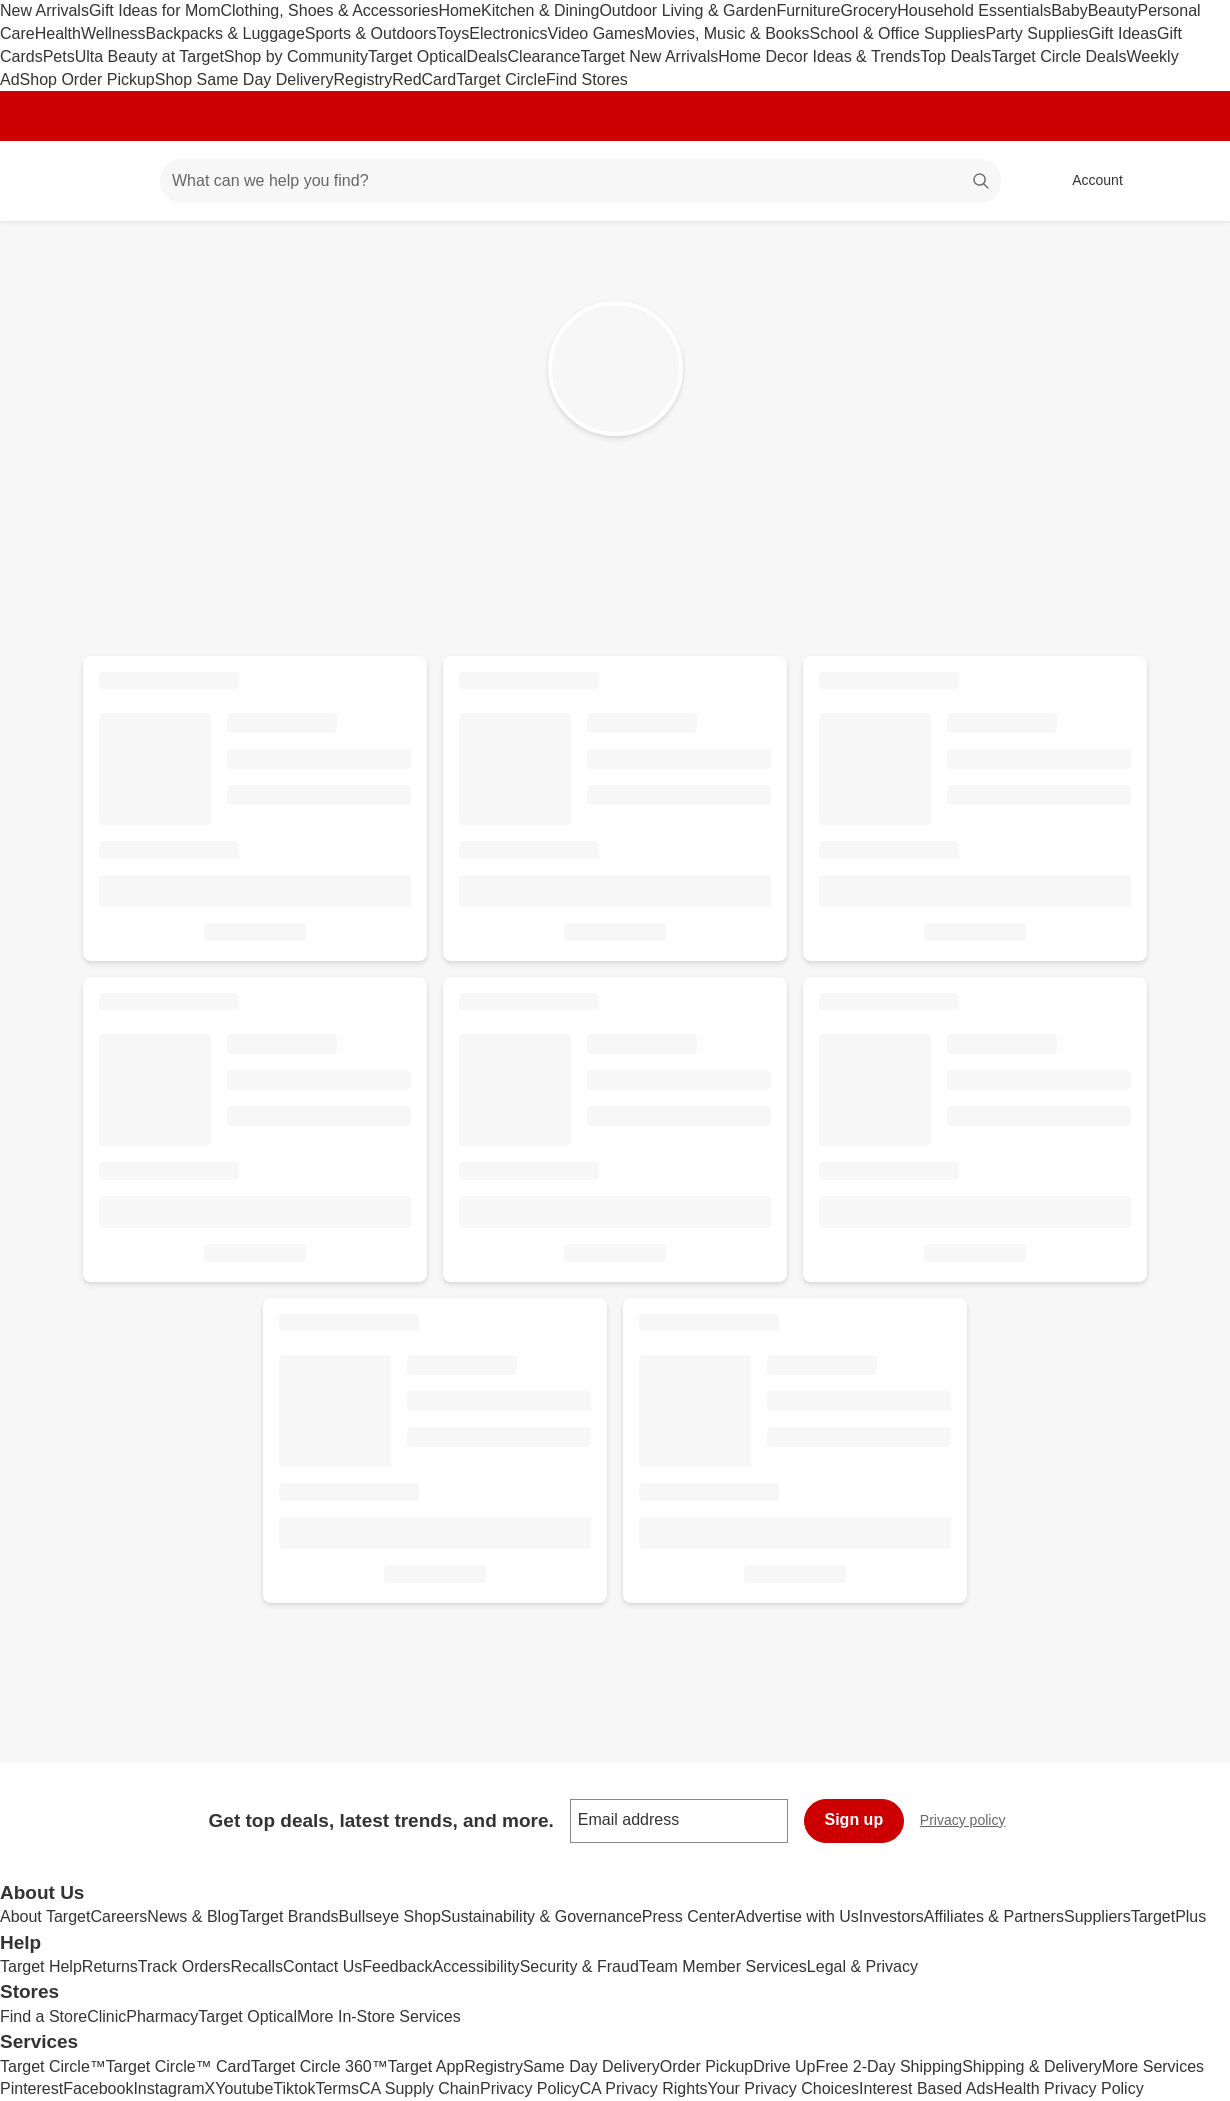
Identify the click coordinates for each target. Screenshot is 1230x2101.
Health (58, 33)
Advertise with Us (797, 1916)
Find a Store (43, 2016)
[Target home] (44, 181)
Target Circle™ (53, 2066)
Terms (337, 2088)
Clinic (106, 2016)
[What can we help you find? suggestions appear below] (580, 181)
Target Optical (417, 56)
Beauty (1113, 10)
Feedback (397, 1966)
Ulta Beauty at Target (149, 56)
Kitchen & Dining (540, 10)
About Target (45, 1916)
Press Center (688, 1916)
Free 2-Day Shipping (888, 2066)
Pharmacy (162, 2016)
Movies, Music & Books (726, 33)
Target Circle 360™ (319, 2066)
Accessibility (475, 1966)
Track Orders (184, 1966)
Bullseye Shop (390, 1916)
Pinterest (31, 2088)
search (982, 182)
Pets (59, 56)
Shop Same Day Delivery (244, 79)
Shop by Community (296, 56)
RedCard (424, 79)
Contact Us (322, 1966)
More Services (1153, 2066)
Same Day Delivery (591, 2066)
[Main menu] (114, 181)
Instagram (168, 2088)
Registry (363, 79)
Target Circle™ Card (178, 2066)
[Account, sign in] (1087, 181)
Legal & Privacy (862, 1966)
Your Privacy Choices (783, 2088)
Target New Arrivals (649, 56)
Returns (110, 1966)
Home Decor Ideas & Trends (819, 56)
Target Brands (289, 1916)
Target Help (41, 1966)
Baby (1069, 10)
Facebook (98, 2088)
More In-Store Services (379, 2016)
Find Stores (587, 79)
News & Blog (193, 1916)
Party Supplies (1036, 33)
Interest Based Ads (926, 2088)
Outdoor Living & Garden (687, 10)
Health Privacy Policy (1068, 2088)
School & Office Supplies (898, 33)
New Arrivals (44, 10)
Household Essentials (974, 10)
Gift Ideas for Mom (155, 10)
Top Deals (955, 56)
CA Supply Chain (419, 2088)
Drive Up (784, 2066)
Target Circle (501, 79)
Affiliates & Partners (994, 1916)
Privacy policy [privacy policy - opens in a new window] (971, 1822)
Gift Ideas (1123, 33)
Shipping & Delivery (1032, 2066)
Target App (426, 2066)
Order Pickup (706, 2066)
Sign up (854, 1819)
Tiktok (294, 2088)
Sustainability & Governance (541, 1916)
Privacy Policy (530, 2088)
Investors (891, 1916)
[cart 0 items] (1188, 181)
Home (459, 10)
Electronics (508, 33)
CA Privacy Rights (644, 2088)
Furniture (808, 10)
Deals (487, 56)
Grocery (868, 10)
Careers (118, 1916)
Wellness (113, 33)
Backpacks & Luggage (225, 33)
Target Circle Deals (1058, 56)
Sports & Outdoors (371, 33)
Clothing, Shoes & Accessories (330, 10)
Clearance (544, 56)
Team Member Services (723, 1966)
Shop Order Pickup (87, 79)
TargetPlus (1169, 1916)
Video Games (596, 33)
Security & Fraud (579, 1966)
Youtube (244, 2088)
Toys (452, 33)
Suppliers (1097, 1916)
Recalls (257, 1966)
